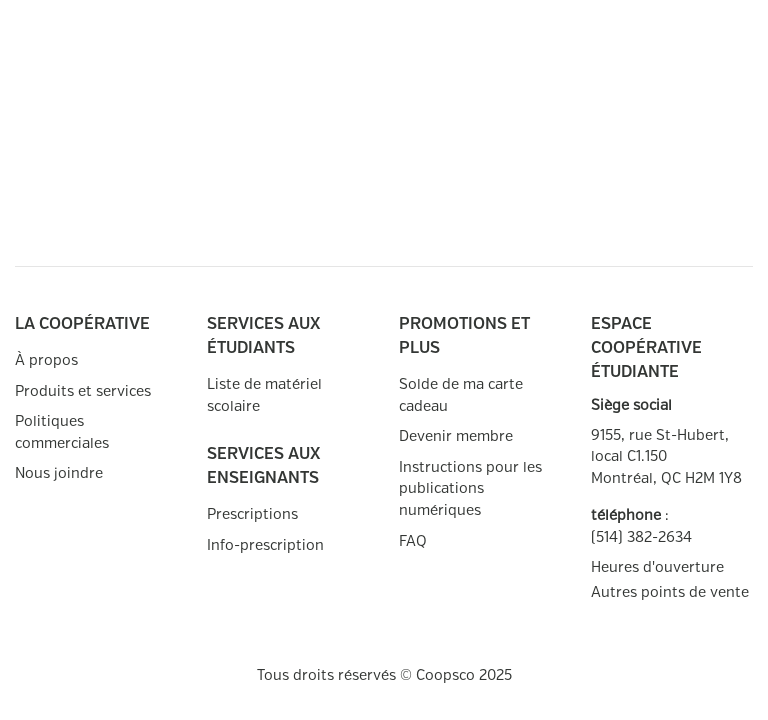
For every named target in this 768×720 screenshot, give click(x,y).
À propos (46, 360)
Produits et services (83, 391)
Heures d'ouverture (657, 567)
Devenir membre (456, 436)
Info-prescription (265, 545)
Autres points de (670, 593)
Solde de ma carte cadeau (461, 395)
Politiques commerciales (62, 432)
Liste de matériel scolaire (264, 395)
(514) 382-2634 (641, 537)
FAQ (413, 541)
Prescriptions (252, 514)
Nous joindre (59, 473)
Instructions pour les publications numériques (470, 489)
